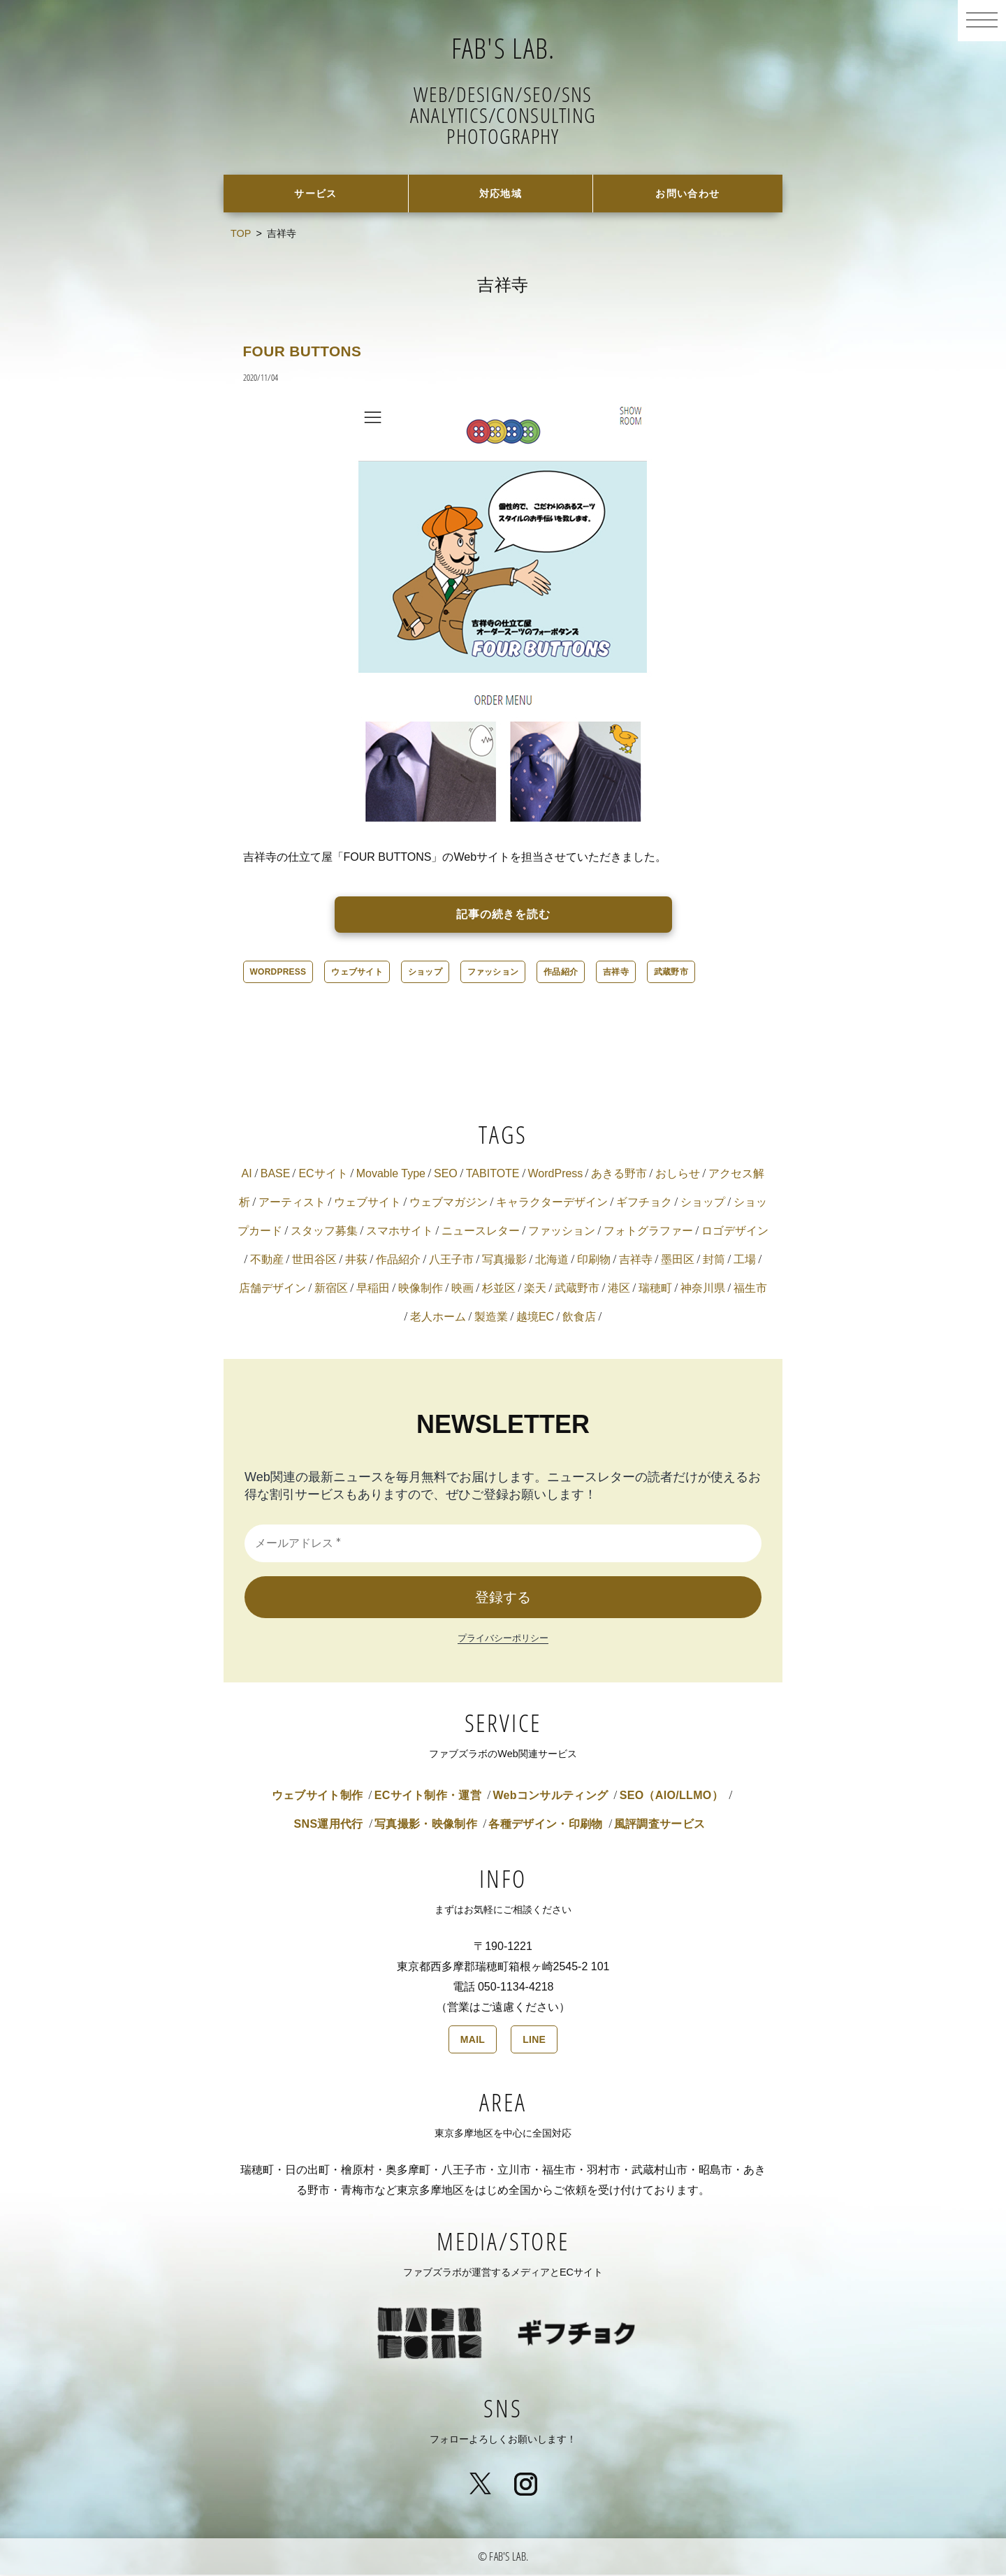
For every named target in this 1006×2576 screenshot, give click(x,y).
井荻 (356, 1261)
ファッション (492, 973)
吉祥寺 (616, 973)
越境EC (535, 1318)
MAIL (472, 2040)
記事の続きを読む (503, 916)
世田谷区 (314, 1261)
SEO (446, 1175)
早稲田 (373, 1289)
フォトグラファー (648, 1232)
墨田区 (677, 1261)
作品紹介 (561, 973)
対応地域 (500, 194)
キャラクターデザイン (552, 1203)
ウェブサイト (356, 973)
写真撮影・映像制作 (425, 1825)
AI (247, 1175)
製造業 (491, 1318)
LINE (534, 2040)
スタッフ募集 (324, 1232)
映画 (462, 1289)
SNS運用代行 (328, 1825)
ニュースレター (481, 1232)
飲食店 (579, 1318)
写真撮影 (504, 1261)
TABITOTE (493, 1175)
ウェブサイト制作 (317, 1797)
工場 (745, 1261)
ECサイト (322, 1175)
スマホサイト (399, 1232)
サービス (316, 194)
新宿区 (331, 1289)
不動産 (267, 1261)
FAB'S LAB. (503, 45)
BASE (276, 1175)
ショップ (425, 973)
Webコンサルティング (550, 1797)
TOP (241, 234)
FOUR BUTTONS (311, 351)
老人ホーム (438, 1318)
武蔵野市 (671, 973)
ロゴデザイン (734, 1232)
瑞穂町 (655, 1289)
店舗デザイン (272, 1289)
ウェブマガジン (448, 1203)
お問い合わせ (688, 194)
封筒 (714, 1261)
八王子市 (451, 1261)
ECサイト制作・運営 (427, 1797)
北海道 (552, 1261)
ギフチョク (644, 1203)
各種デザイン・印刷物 (545, 1825)
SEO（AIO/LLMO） (671, 1797)
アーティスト (292, 1203)
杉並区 (499, 1289)
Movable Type (390, 1175)
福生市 (750, 1289)
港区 (619, 1289)
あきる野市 (619, 1175)
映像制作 (420, 1289)
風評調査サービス (660, 1825)
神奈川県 (702, 1289)
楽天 (535, 1289)
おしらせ (677, 1175)
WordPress (278, 973)
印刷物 (594, 1261)
